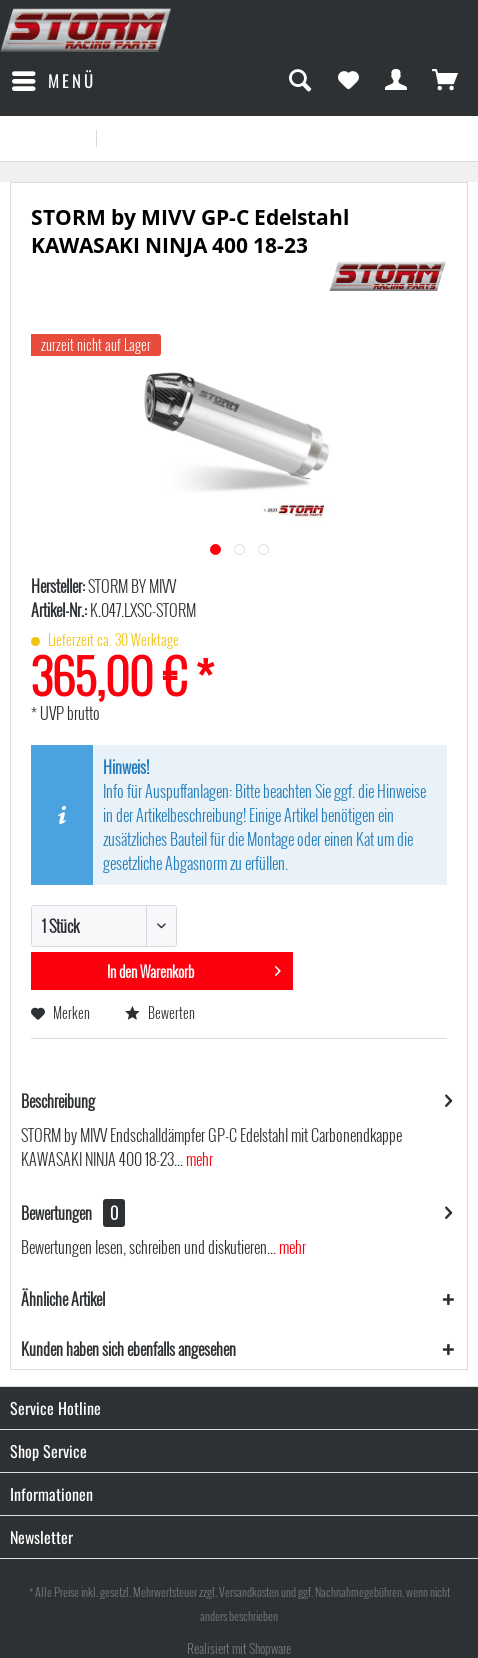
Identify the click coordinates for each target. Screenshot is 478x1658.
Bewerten (160, 1012)
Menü (54, 79)
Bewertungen (56, 1213)
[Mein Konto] (397, 81)
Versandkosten (249, 1591)
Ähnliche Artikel (63, 1299)
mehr (198, 1159)
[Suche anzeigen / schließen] (299, 81)
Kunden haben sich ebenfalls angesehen (128, 1349)
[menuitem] (53, 81)
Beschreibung (58, 1101)
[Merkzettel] (348, 81)
